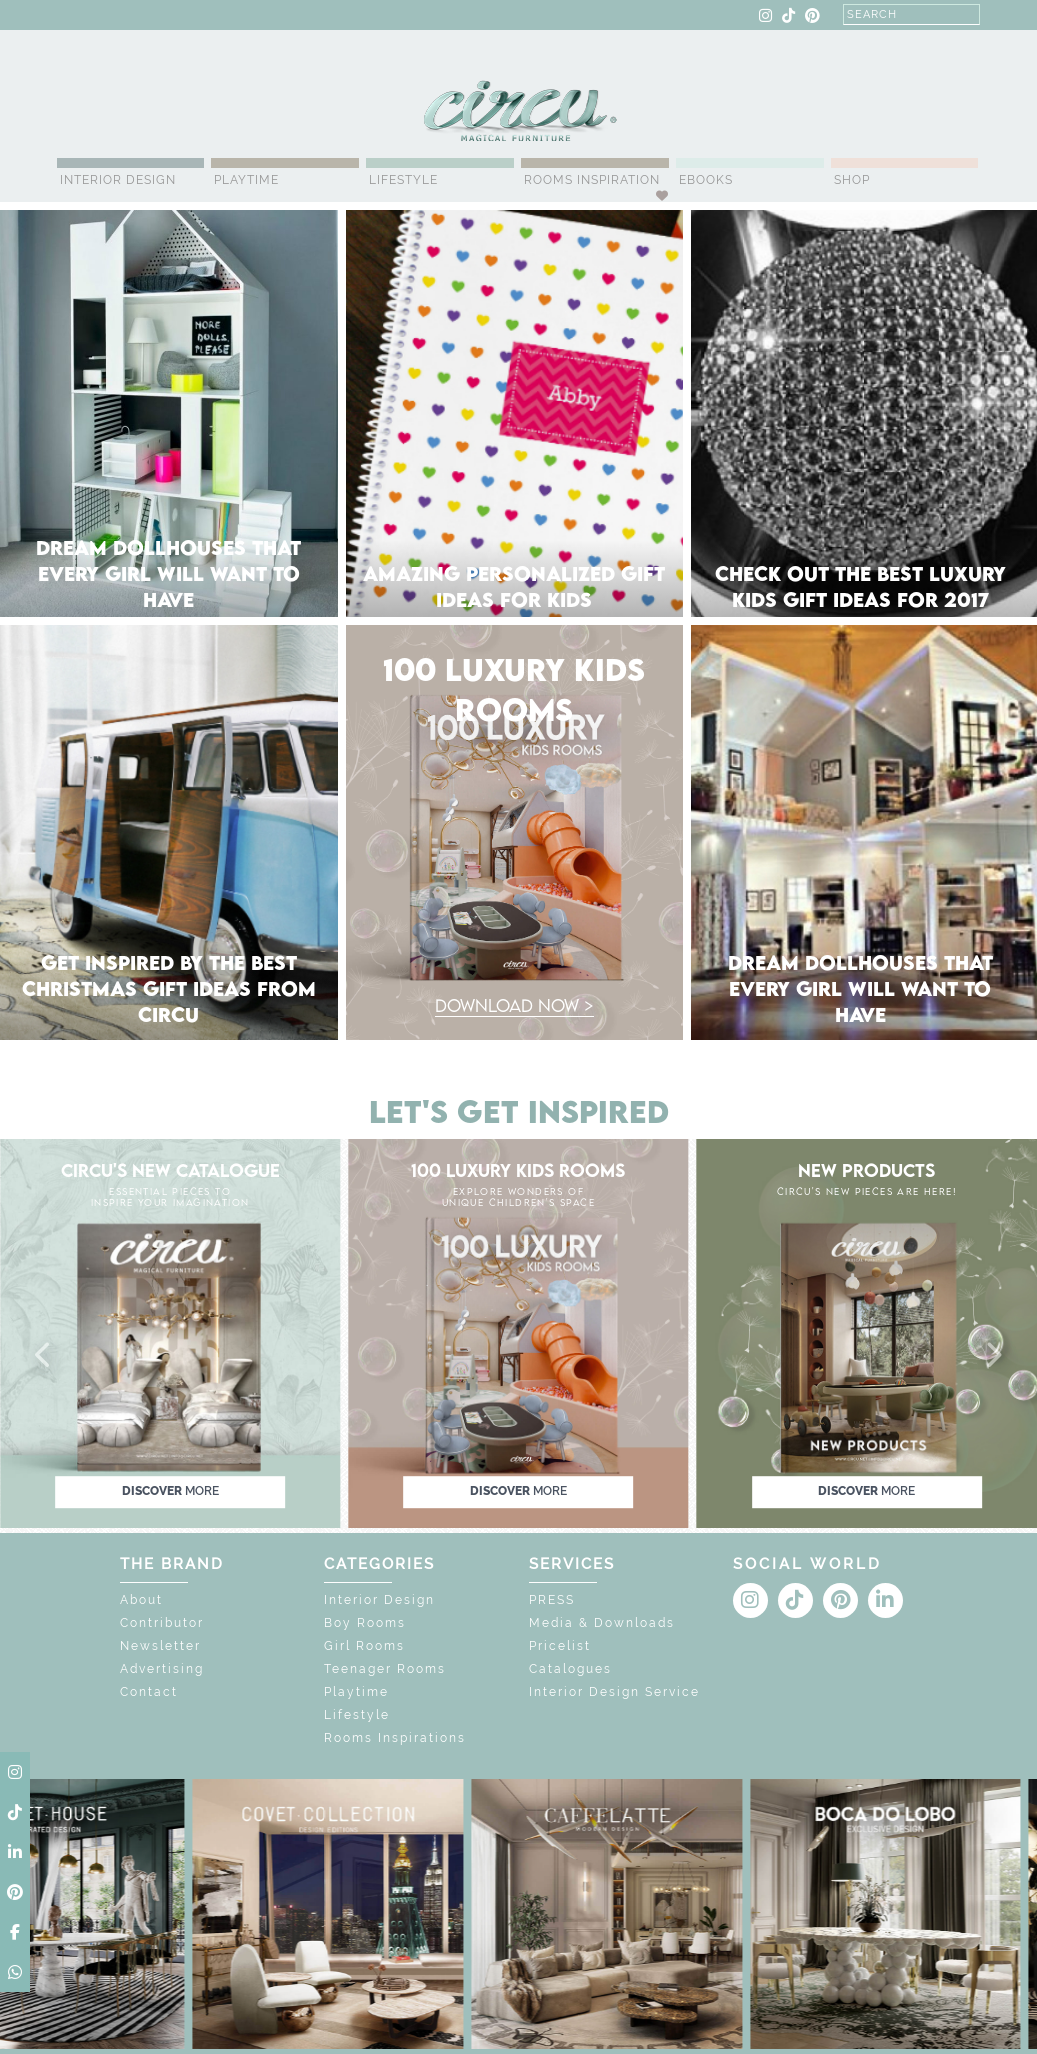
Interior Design (118, 180)
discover (170, 1491)
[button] (44, 1356)
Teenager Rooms (385, 1669)
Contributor (162, 1623)
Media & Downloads (602, 1623)
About (141, 1600)
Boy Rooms (365, 1623)
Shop (852, 180)
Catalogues (570, 1669)
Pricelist (560, 1646)
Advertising (162, 1669)
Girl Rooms (364, 1646)
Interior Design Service (614, 1692)
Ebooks (706, 180)
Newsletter (160, 1646)
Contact (149, 1692)
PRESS (552, 1600)
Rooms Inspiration (592, 180)
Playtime (246, 180)
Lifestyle (403, 180)
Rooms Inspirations (395, 1738)
